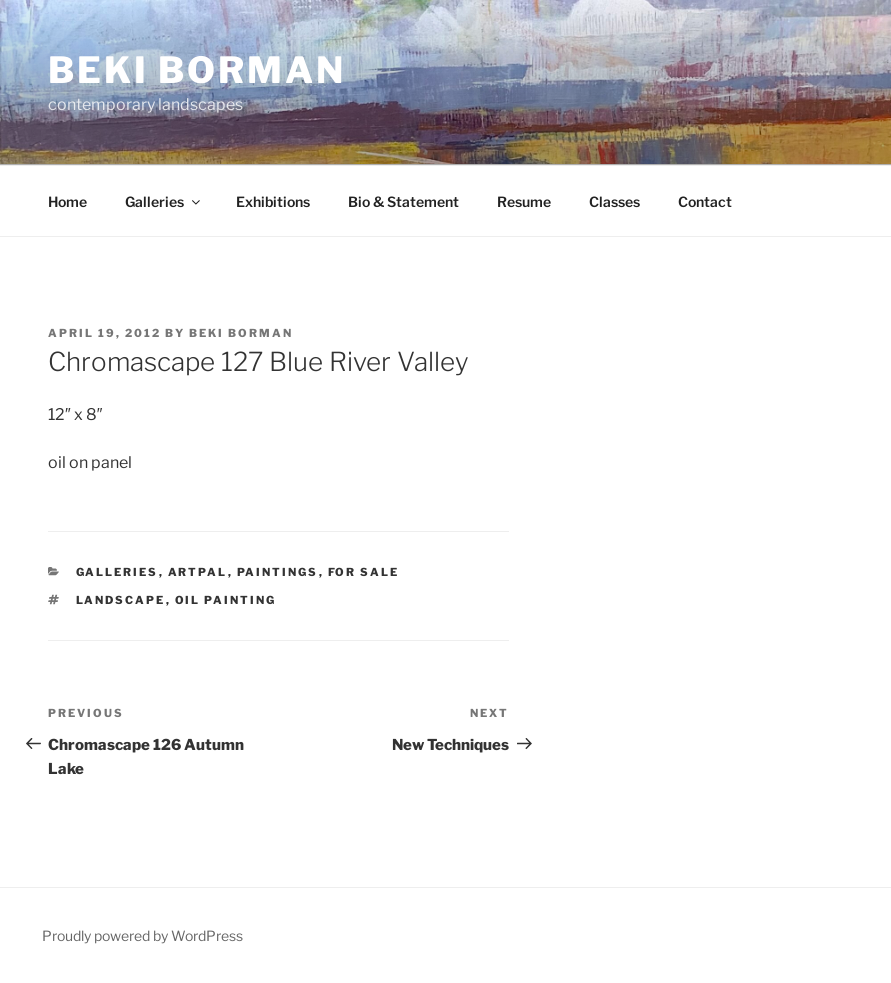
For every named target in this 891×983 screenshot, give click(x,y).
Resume (524, 201)
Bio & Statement (403, 201)
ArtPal (198, 572)
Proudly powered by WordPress (142, 935)
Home (67, 201)
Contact (705, 201)
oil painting (226, 600)
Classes (614, 201)
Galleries (164, 201)
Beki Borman (197, 70)
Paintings (278, 572)
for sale (364, 572)
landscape (121, 600)
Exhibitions (273, 201)
